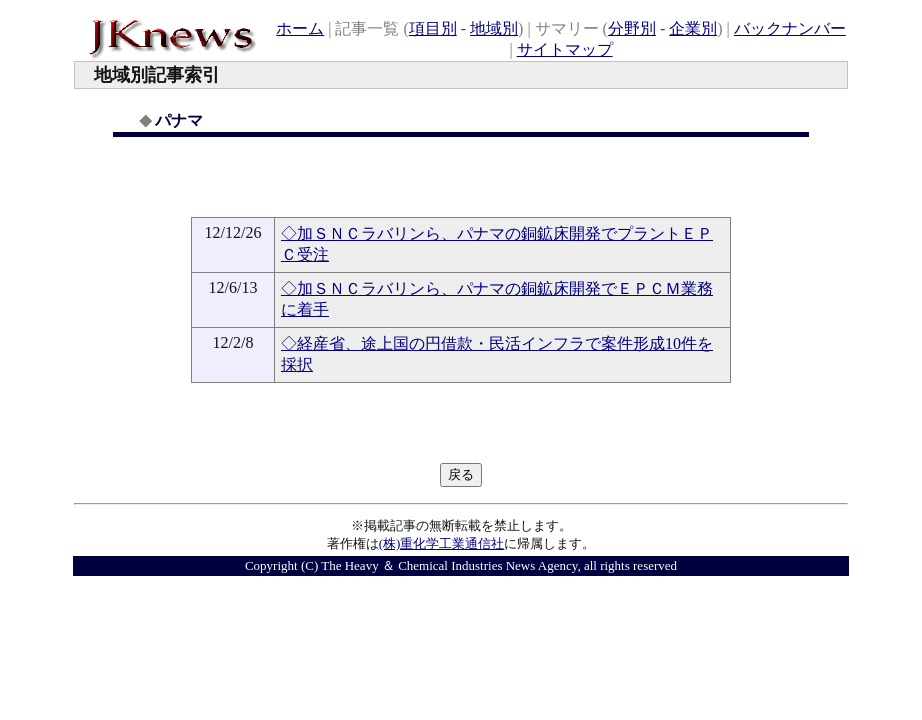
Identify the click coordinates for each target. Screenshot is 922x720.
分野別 (632, 28)
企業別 (693, 28)
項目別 (433, 28)
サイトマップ (565, 49)
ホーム (300, 28)
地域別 (494, 28)
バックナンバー (790, 28)
